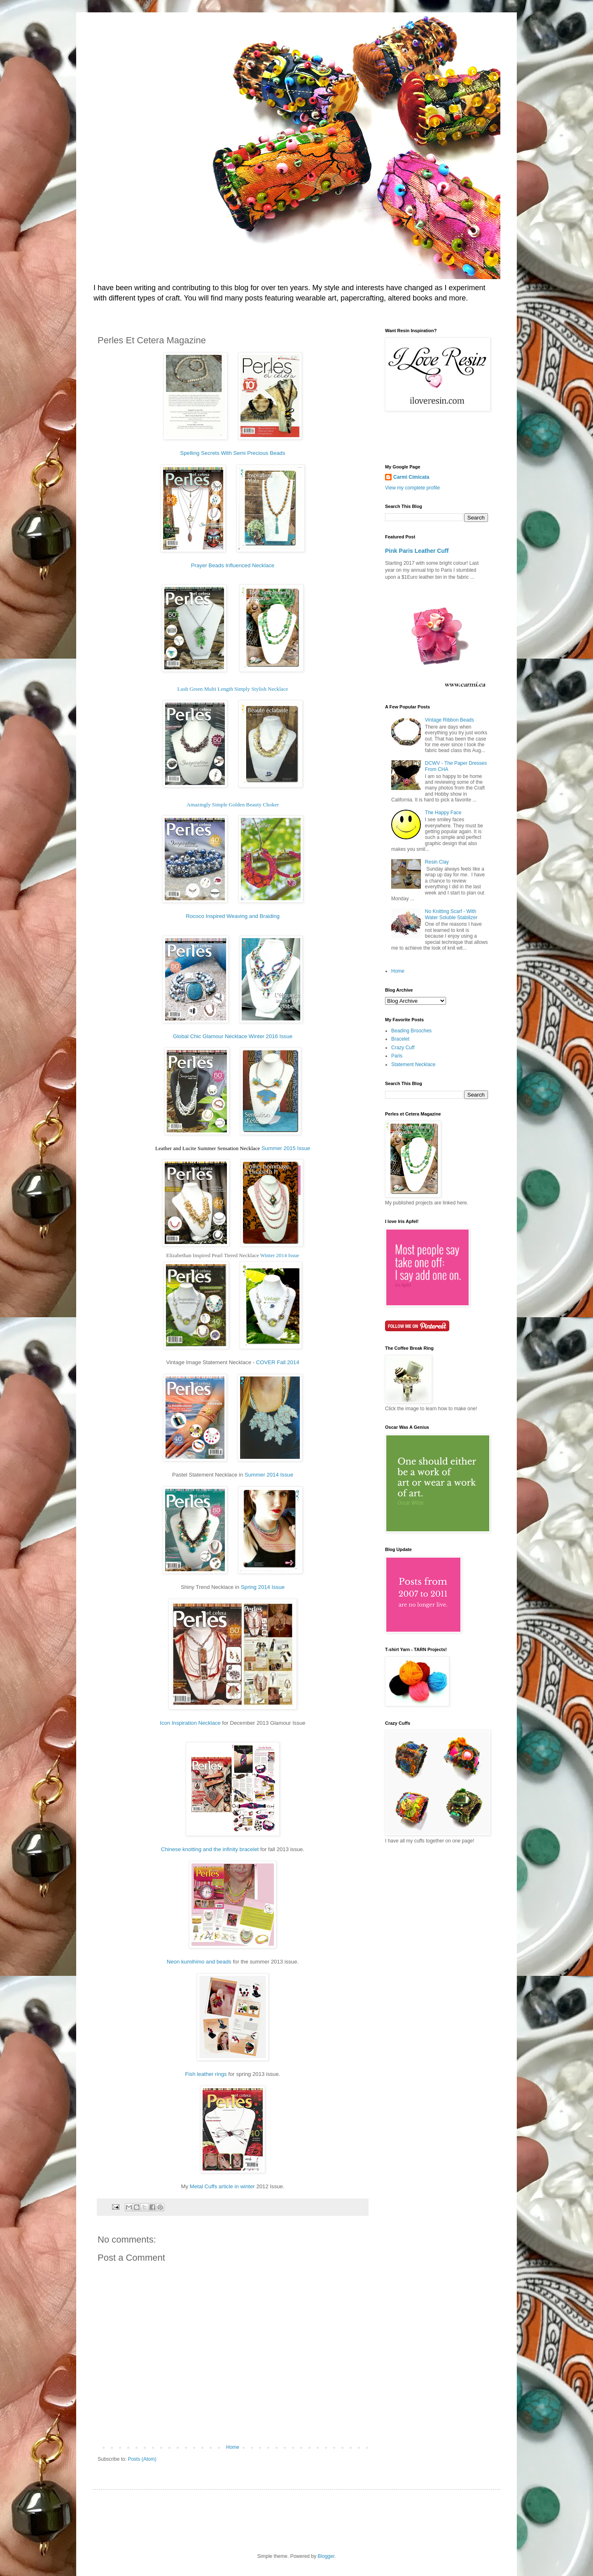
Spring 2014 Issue (263, 1587)
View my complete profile (412, 488)
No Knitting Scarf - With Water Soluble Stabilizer (451, 914)
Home (232, 2447)
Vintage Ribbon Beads (449, 720)
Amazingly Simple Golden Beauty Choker (233, 804)
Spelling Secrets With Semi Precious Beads (232, 453)
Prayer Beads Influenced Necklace (232, 565)
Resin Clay (437, 862)
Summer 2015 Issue (285, 1148)
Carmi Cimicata (411, 477)
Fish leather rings (207, 2074)
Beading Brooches (411, 1031)
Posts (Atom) (142, 2459)
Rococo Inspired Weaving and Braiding (233, 916)
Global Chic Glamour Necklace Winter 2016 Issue (232, 1036)
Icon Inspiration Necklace (190, 1723)
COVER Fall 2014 (276, 1362)
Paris (396, 1056)
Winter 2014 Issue (279, 1255)
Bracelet (400, 1039)
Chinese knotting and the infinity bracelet (210, 1849)
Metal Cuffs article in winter (222, 2186)
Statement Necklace (413, 1064)
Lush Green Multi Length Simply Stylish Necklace (232, 689)
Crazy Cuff (402, 1047)
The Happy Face (443, 812)
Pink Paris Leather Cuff (416, 550)
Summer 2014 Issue (269, 1475)
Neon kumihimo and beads (199, 1962)
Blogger (326, 2556)
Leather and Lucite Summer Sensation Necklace (207, 1148)
